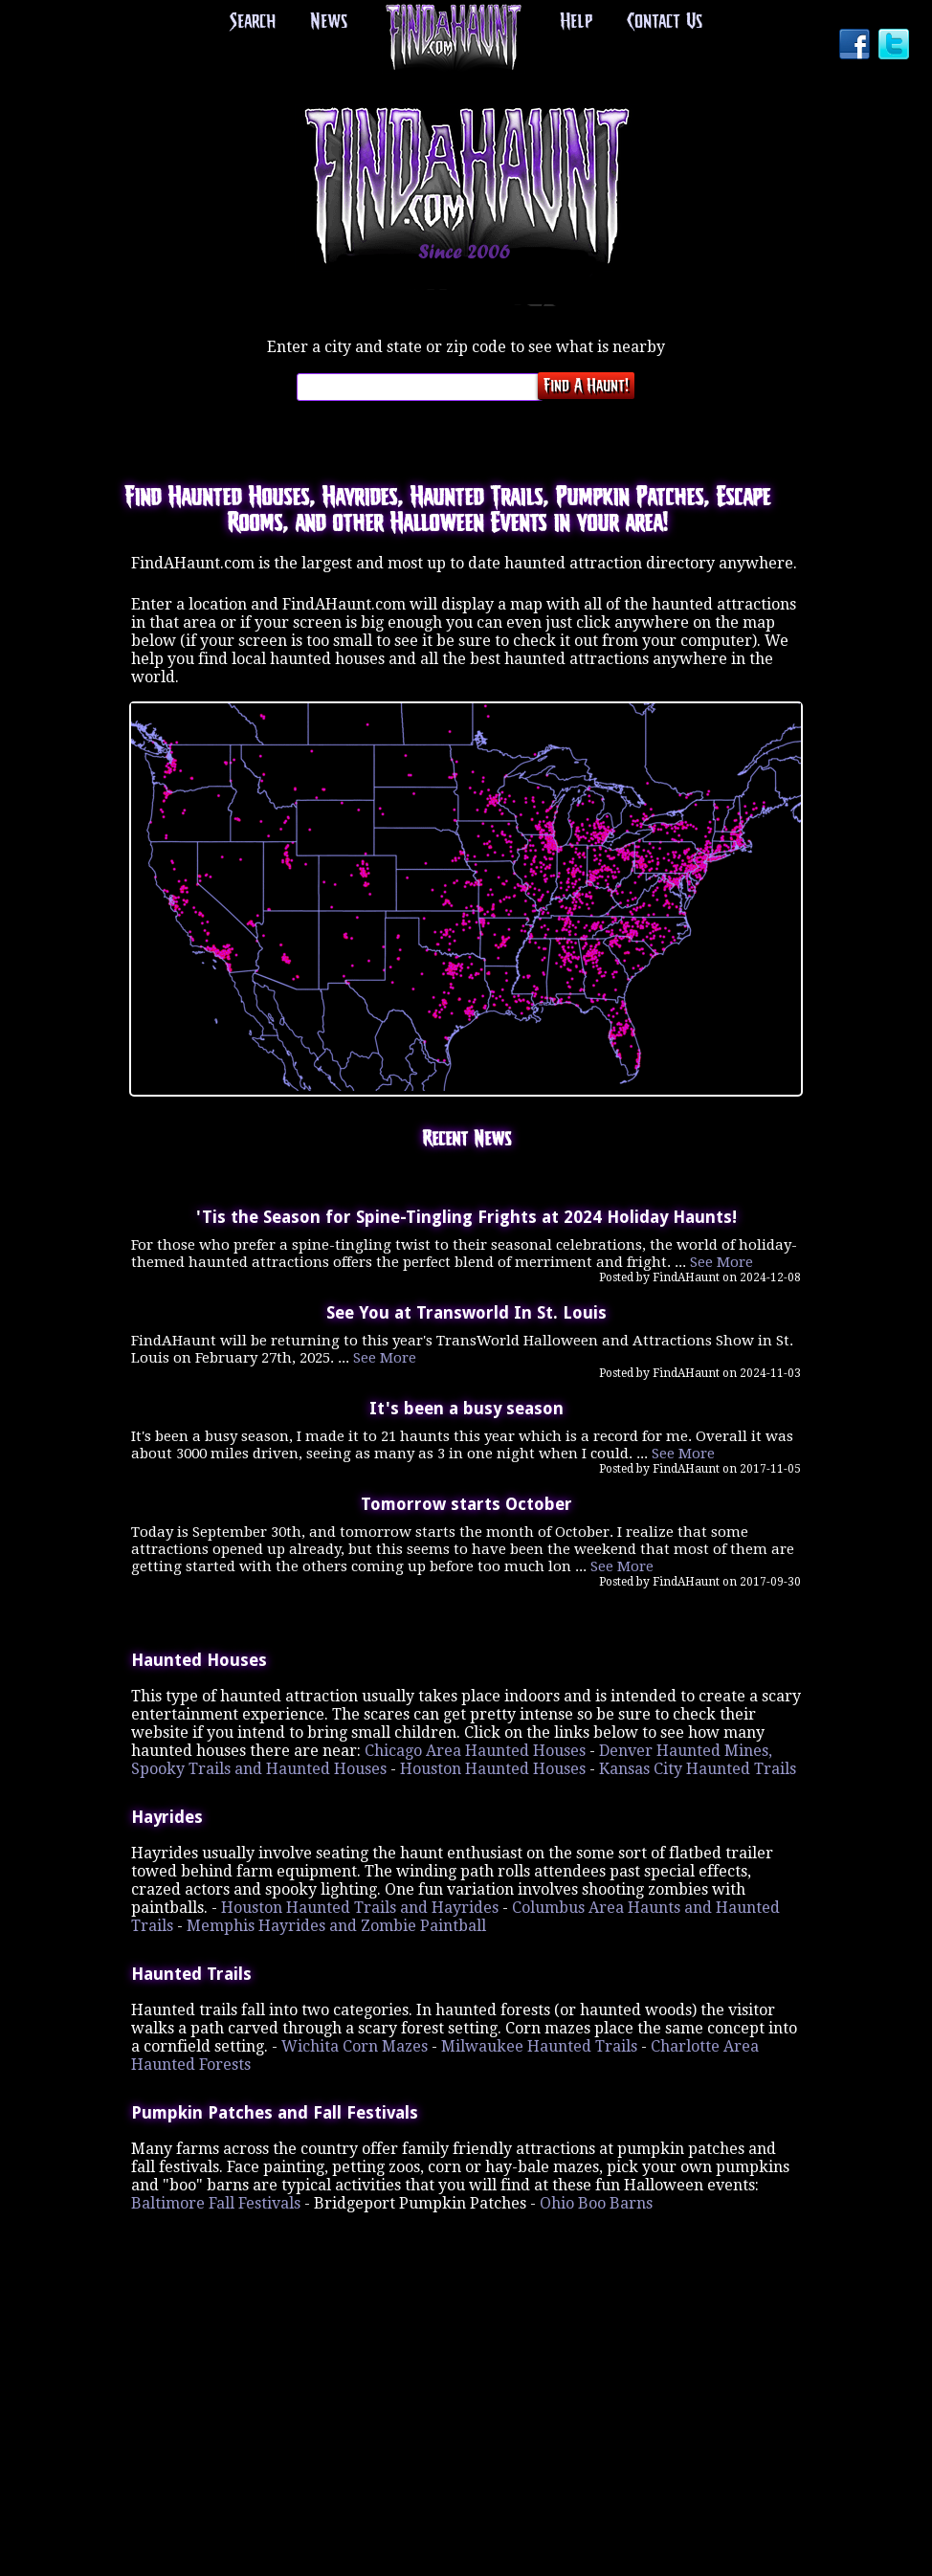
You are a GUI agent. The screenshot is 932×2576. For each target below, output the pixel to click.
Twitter (895, 46)
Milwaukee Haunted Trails (539, 2046)
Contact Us (662, 22)
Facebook (856, 46)
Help (575, 22)
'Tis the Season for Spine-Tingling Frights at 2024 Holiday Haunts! (466, 1217)
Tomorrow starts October (466, 1504)
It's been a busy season (466, 1408)
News (329, 22)
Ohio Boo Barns (596, 2203)
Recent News (466, 1139)
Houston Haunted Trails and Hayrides (360, 1908)
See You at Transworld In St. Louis (466, 1312)
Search (254, 22)
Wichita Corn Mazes (354, 2046)
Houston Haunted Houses (493, 1769)
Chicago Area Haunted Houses (475, 1751)
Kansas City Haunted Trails (697, 1769)
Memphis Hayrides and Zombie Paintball (336, 1926)
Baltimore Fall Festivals (215, 2203)
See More (721, 1262)
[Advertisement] (466, 2333)
